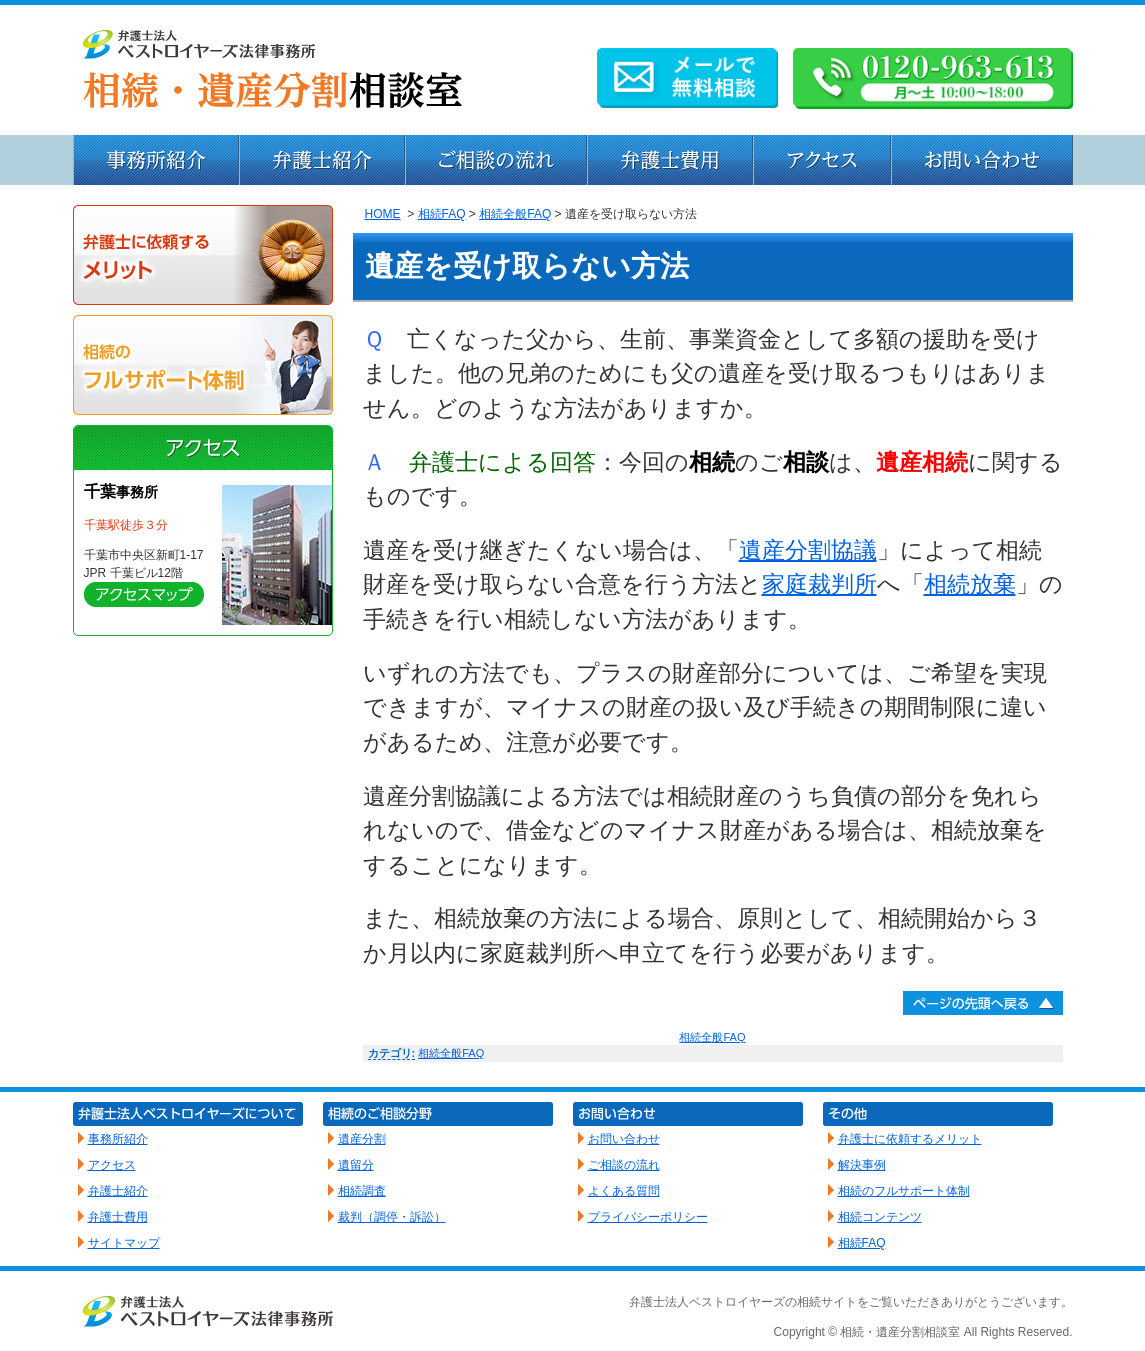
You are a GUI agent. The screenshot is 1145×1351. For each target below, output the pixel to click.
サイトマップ (124, 1243)
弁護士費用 (670, 160)
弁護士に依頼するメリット (203, 255)
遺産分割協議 (808, 550)
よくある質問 (624, 1191)
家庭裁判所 (819, 584)
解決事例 (862, 1165)
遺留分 (356, 1165)
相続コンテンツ (880, 1217)
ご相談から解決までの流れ (496, 160)
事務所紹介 (156, 160)
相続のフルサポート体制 (203, 365)
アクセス (822, 160)
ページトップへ (983, 1003)
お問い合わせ (982, 160)
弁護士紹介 (322, 160)
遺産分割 (362, 1139)
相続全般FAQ (515, 214)
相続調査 (362, 1191)
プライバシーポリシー (648, 1217)
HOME (383, 214)
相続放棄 (970, 584)
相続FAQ (442, 214)
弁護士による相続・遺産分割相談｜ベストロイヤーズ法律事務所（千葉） (573, 70)
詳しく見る (144, 594)
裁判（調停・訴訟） (392, 1217)
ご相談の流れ (624, 1165)
